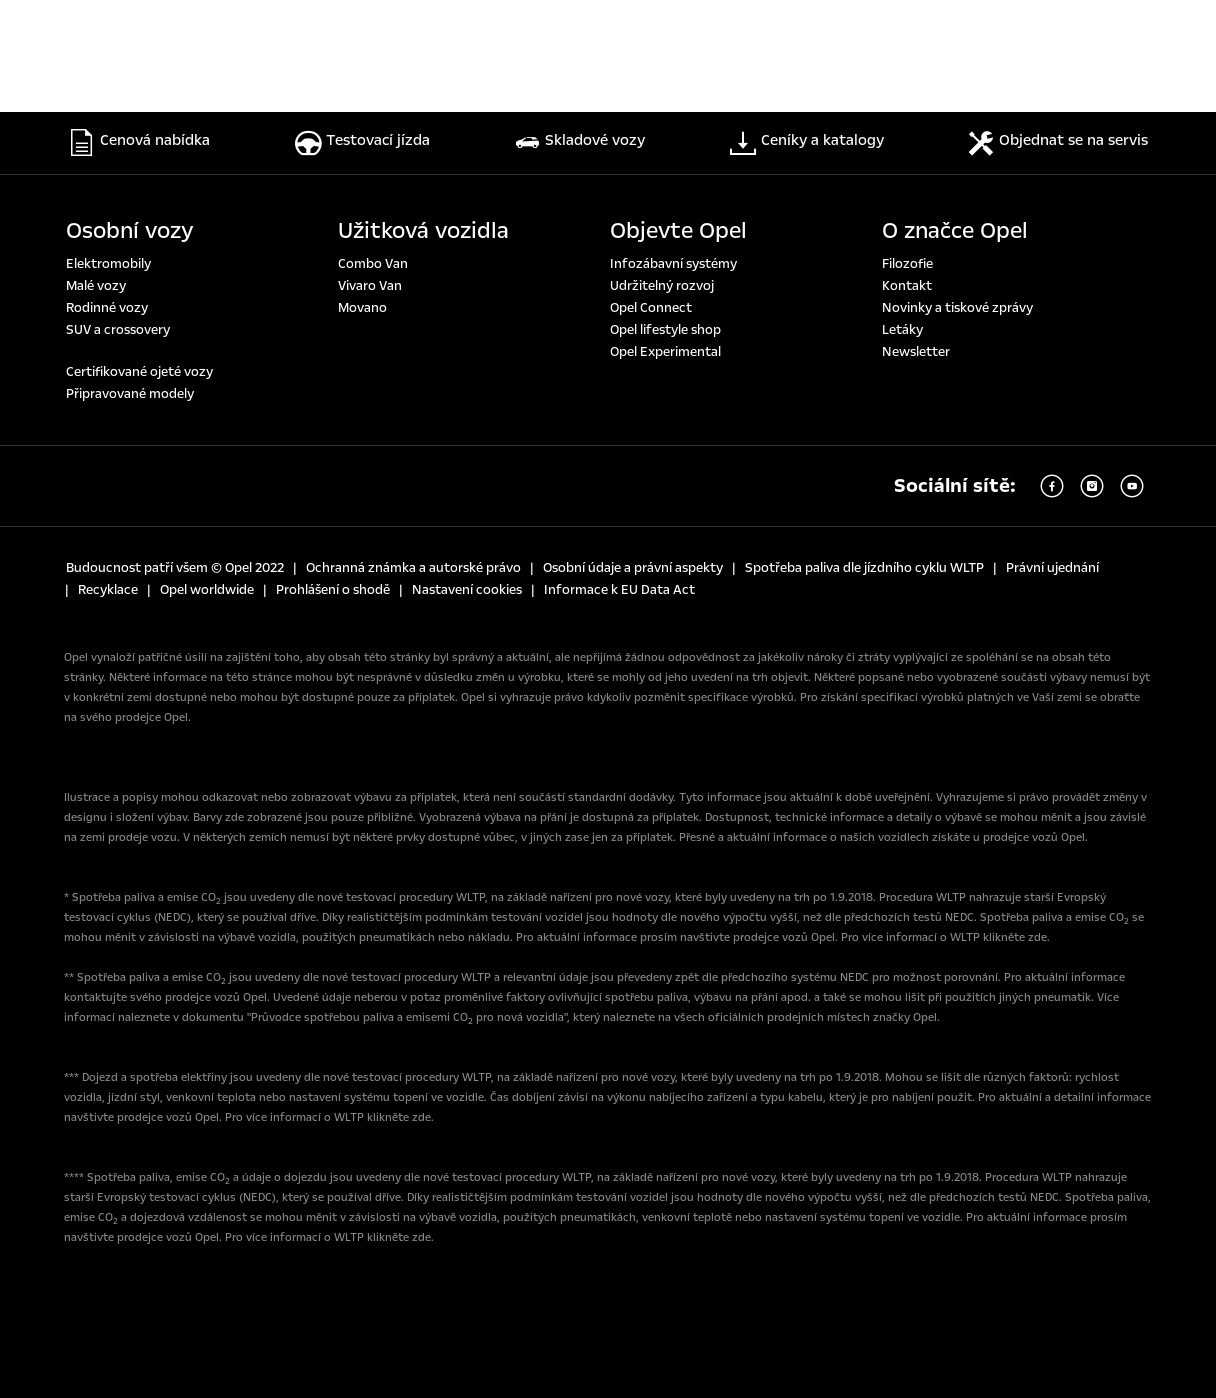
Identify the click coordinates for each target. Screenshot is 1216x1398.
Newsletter (916, 352)
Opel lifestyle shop (665, 330)
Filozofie (907, 264)
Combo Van (373, 264)
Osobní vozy (130, 231)
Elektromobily (108, 264)
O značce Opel (955, 231)
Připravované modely (130, 394)
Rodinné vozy (107, 308)
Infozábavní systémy (673, 264)
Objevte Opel (678, 231)
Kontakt (907, 286)
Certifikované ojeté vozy (139, 372)
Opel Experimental (665, 352)
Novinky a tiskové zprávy (957, 308)
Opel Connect (651, 308)
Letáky (902, 330)
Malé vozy (96, 286)
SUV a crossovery (118, 330)
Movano (362, 308)
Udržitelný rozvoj (662, 286)
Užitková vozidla (423, 231)
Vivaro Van (370, 286)
